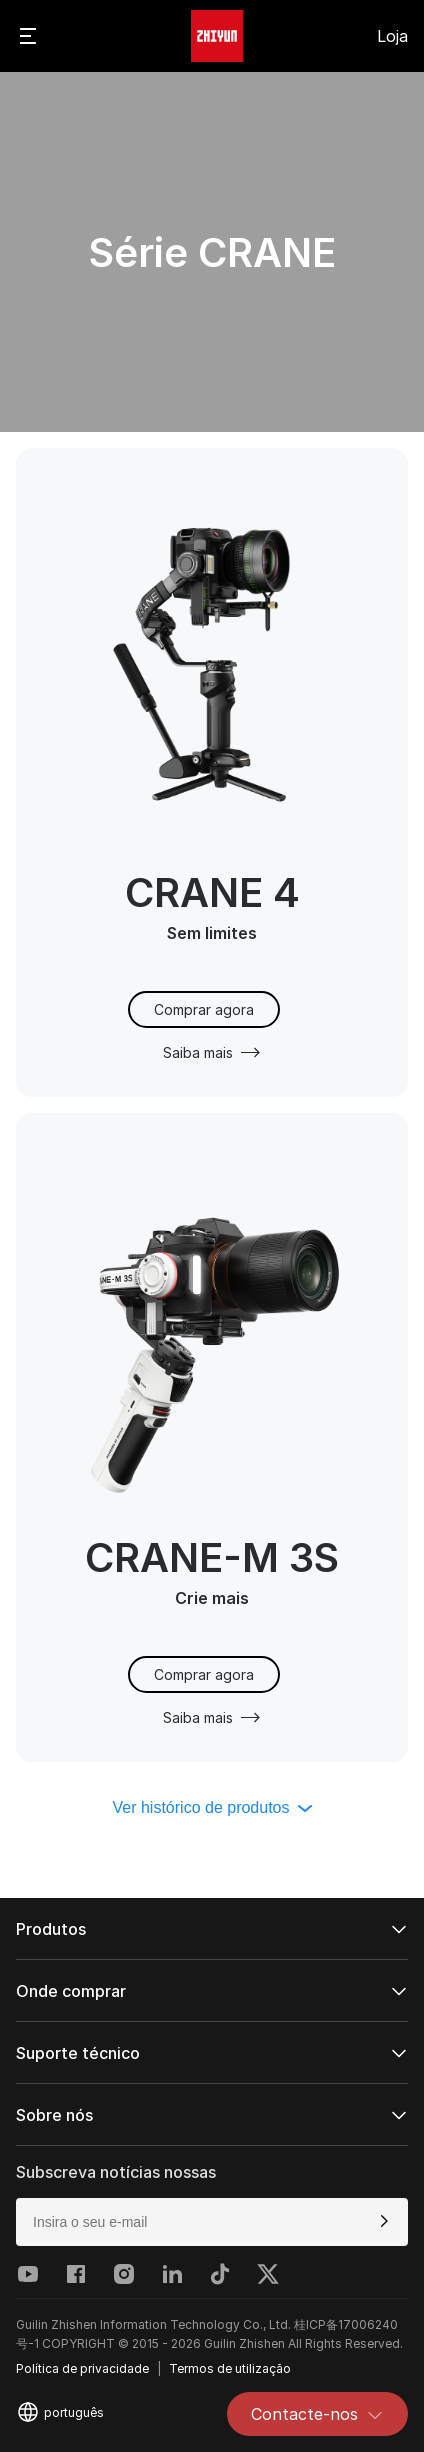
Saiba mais (212, 1052)
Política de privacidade (82, 2368)
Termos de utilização (230, 2368)
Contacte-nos (317, 2414)
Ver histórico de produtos (212, 1807)
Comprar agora (204, 1009)
